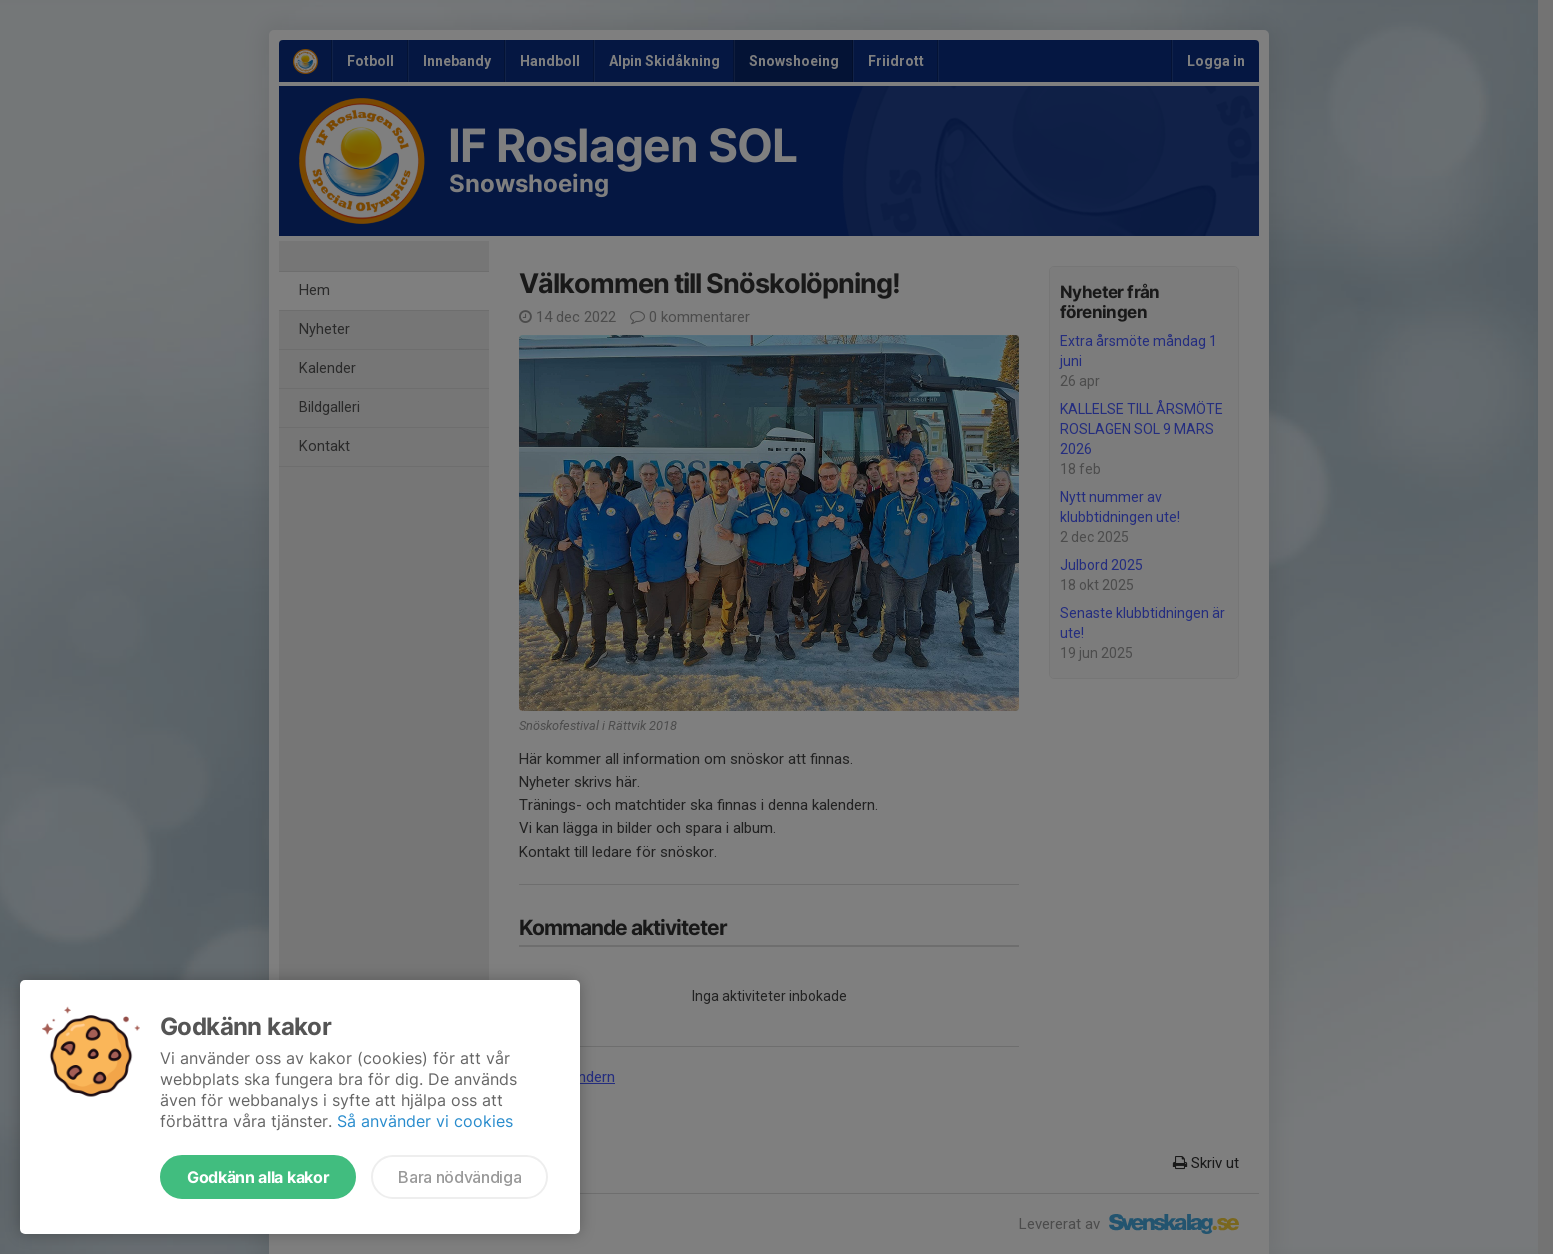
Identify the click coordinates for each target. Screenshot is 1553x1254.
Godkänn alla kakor (258, 1177)
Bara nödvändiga (459, 1177)
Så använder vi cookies (425, 1121)
